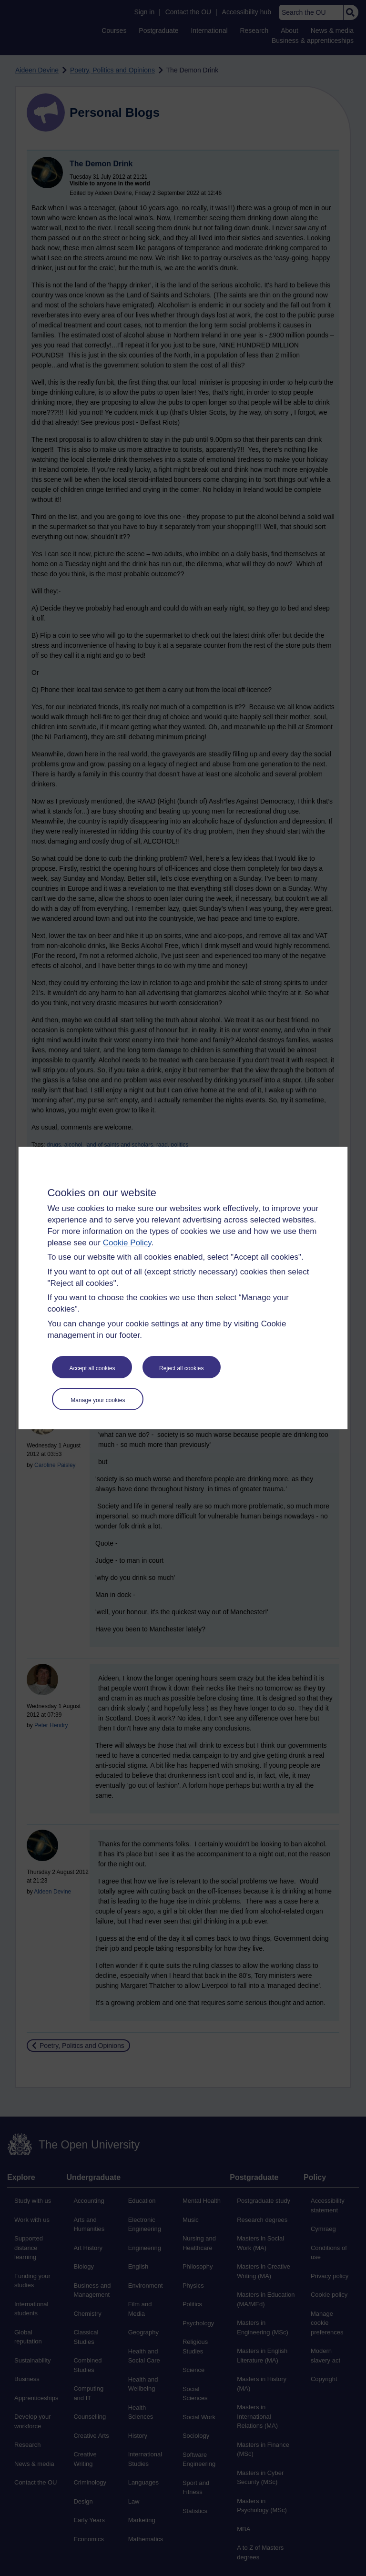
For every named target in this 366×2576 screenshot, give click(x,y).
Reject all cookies (181, 1368)
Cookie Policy (127, 1242)
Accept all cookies (92, 1368)
